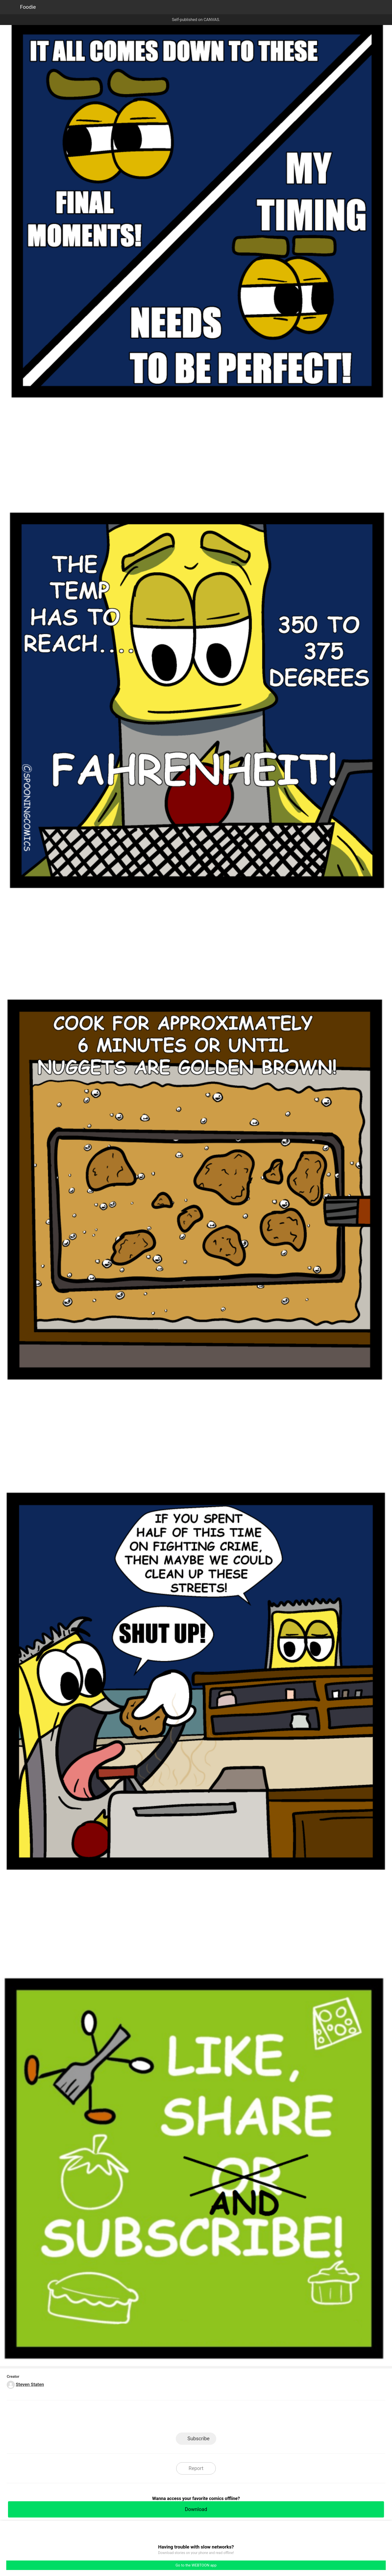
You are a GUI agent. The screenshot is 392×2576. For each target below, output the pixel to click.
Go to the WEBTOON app (196, 2565)
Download (196, 2509)
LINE (151, 2418)
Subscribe (199, 2439)
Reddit (241, 2418)
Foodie (28, 7)
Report (195, 2468)
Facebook (173, 2418)
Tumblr (219, 2418)
